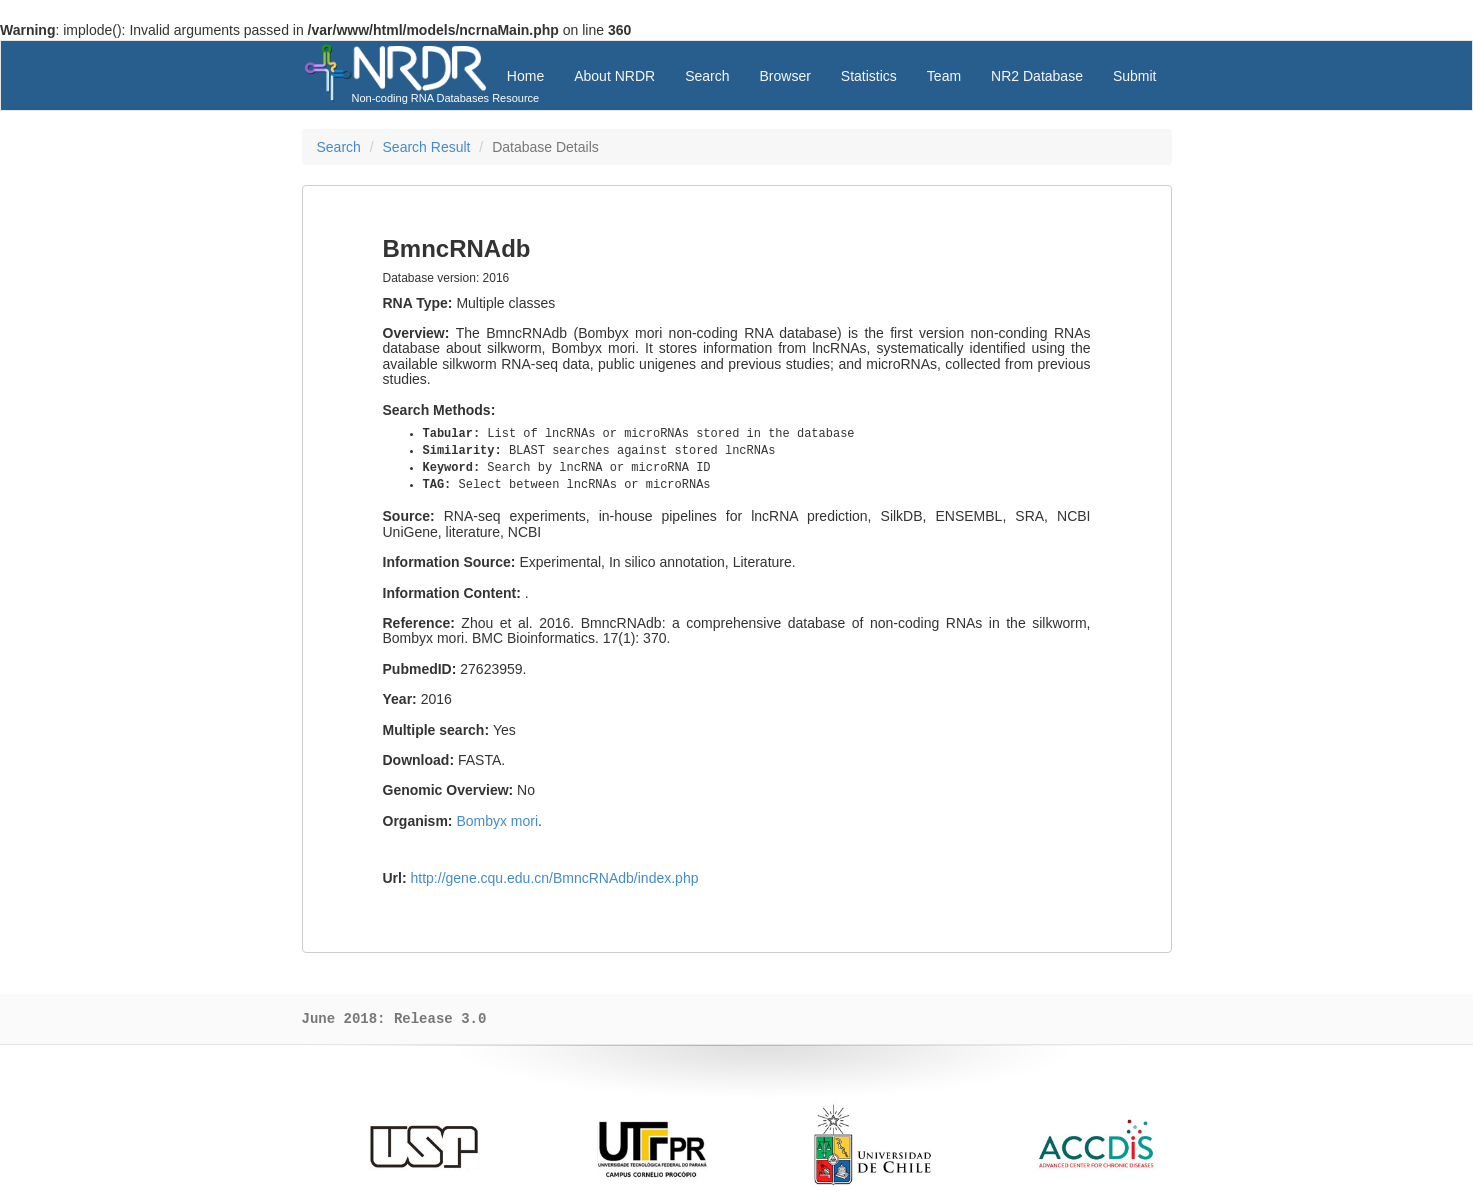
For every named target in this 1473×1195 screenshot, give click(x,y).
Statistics (869, 76)
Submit (1135, 76)
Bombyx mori (497, 821)
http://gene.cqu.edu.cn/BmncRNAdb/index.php (555, 878)
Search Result (427, 147)
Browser (784, 76)
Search (707, 76)
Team (944, 76)
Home (525, 76)
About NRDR (614, 76)
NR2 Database (1037, 76)
